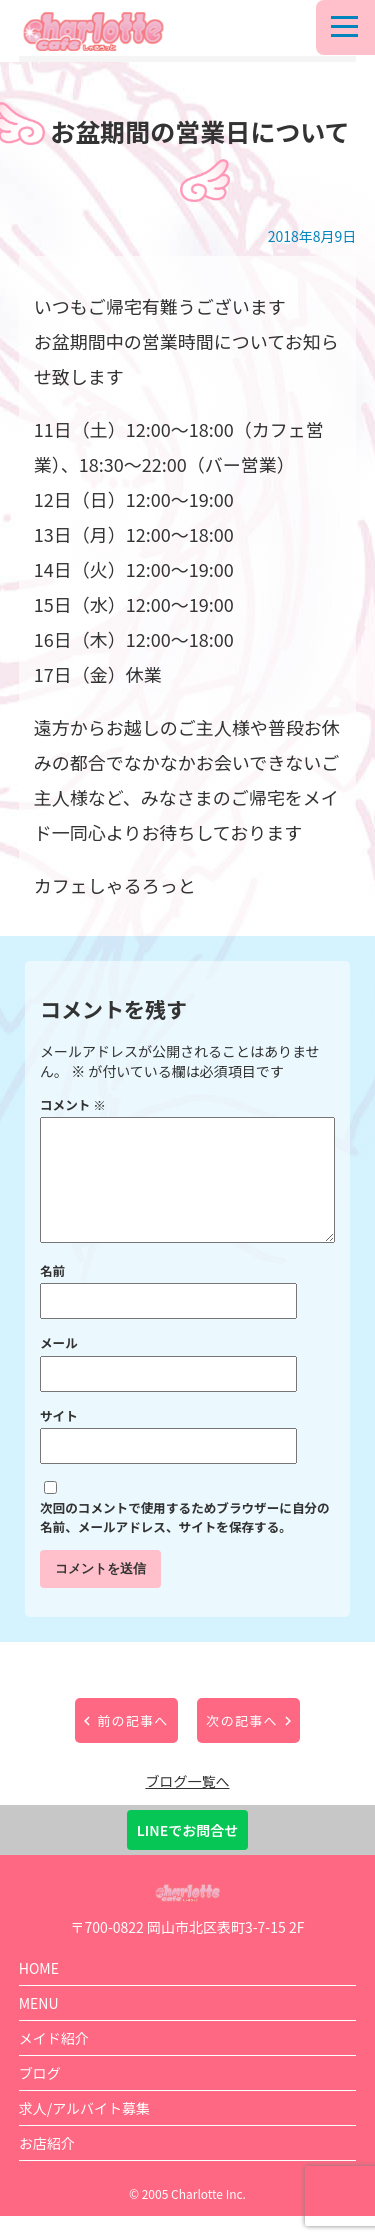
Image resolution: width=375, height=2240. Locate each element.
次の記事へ (242, 1744)
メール (59, 1366)
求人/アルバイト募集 (84, 2132)
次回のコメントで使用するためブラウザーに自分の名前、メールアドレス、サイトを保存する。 (185, 1541)
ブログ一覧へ (188, 1805)
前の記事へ (133, 1744)
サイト (59, 1439)
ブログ (40, 2097)
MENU (39, 2027)
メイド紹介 (54, 2062)
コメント (73, 1104)
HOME (39, 1992)
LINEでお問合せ (187, 1854)
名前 (52, 1294)
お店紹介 (47, 2167)
